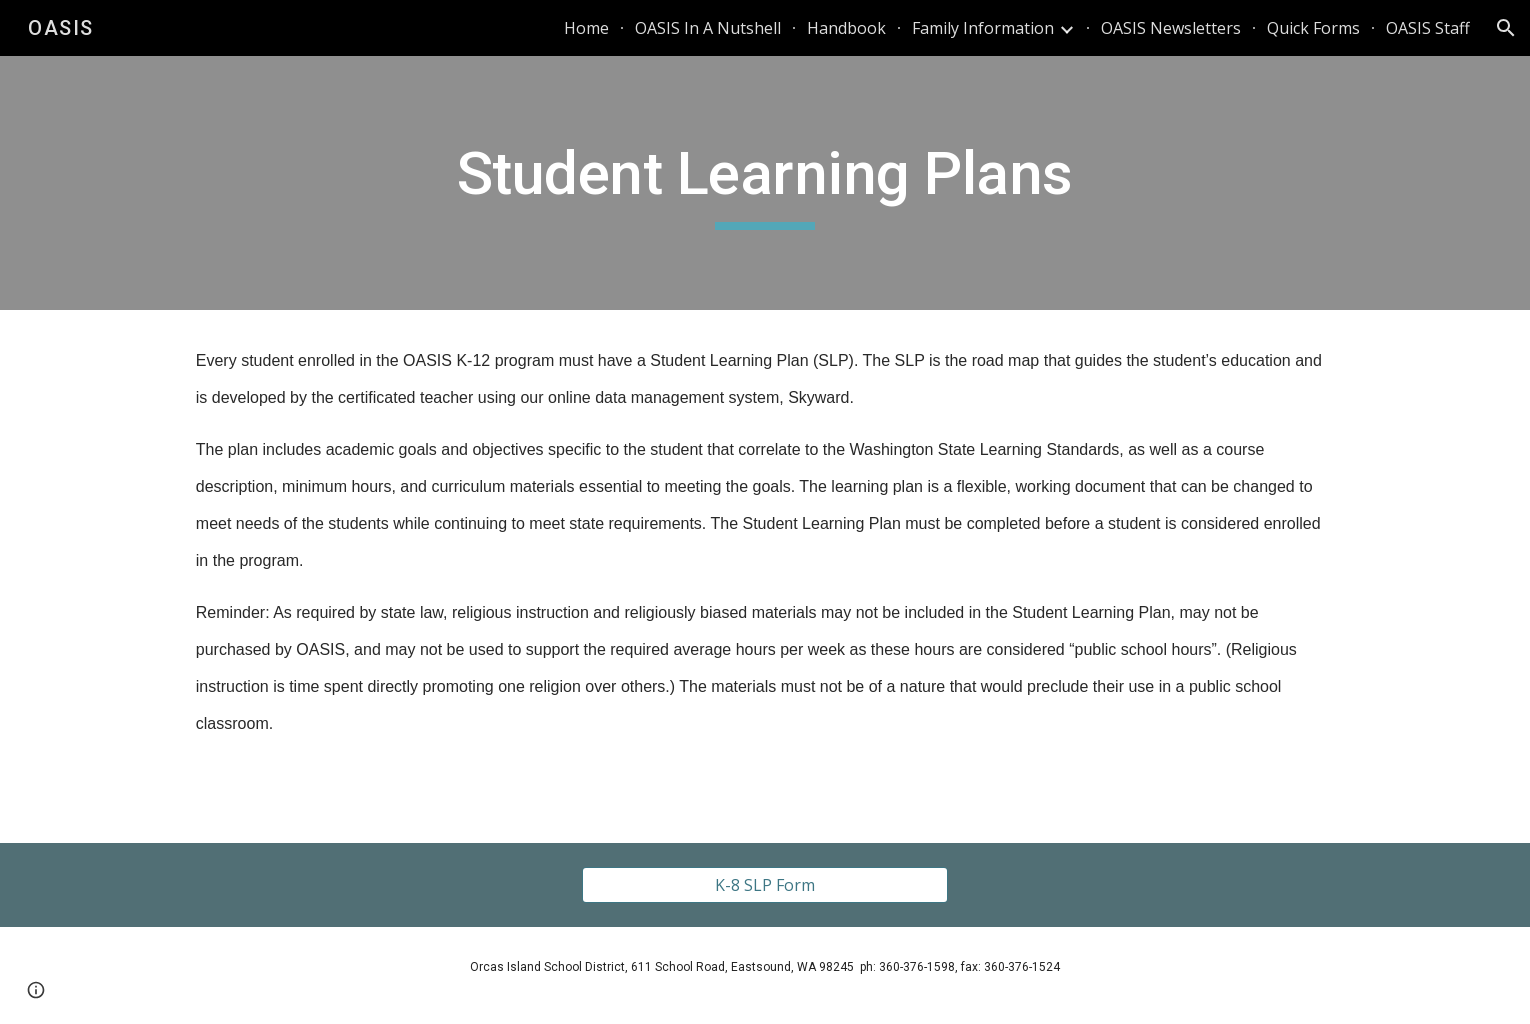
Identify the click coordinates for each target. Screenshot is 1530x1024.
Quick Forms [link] (1313, 28)
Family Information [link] (983, 28)
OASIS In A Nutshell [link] (708, 28)
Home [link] (586, 28)
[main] (765, 183)
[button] (1506, 28)
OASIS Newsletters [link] (1171, 28)
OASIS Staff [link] (1428, 28)
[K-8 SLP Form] (764, 885)
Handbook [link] (846, 28)
